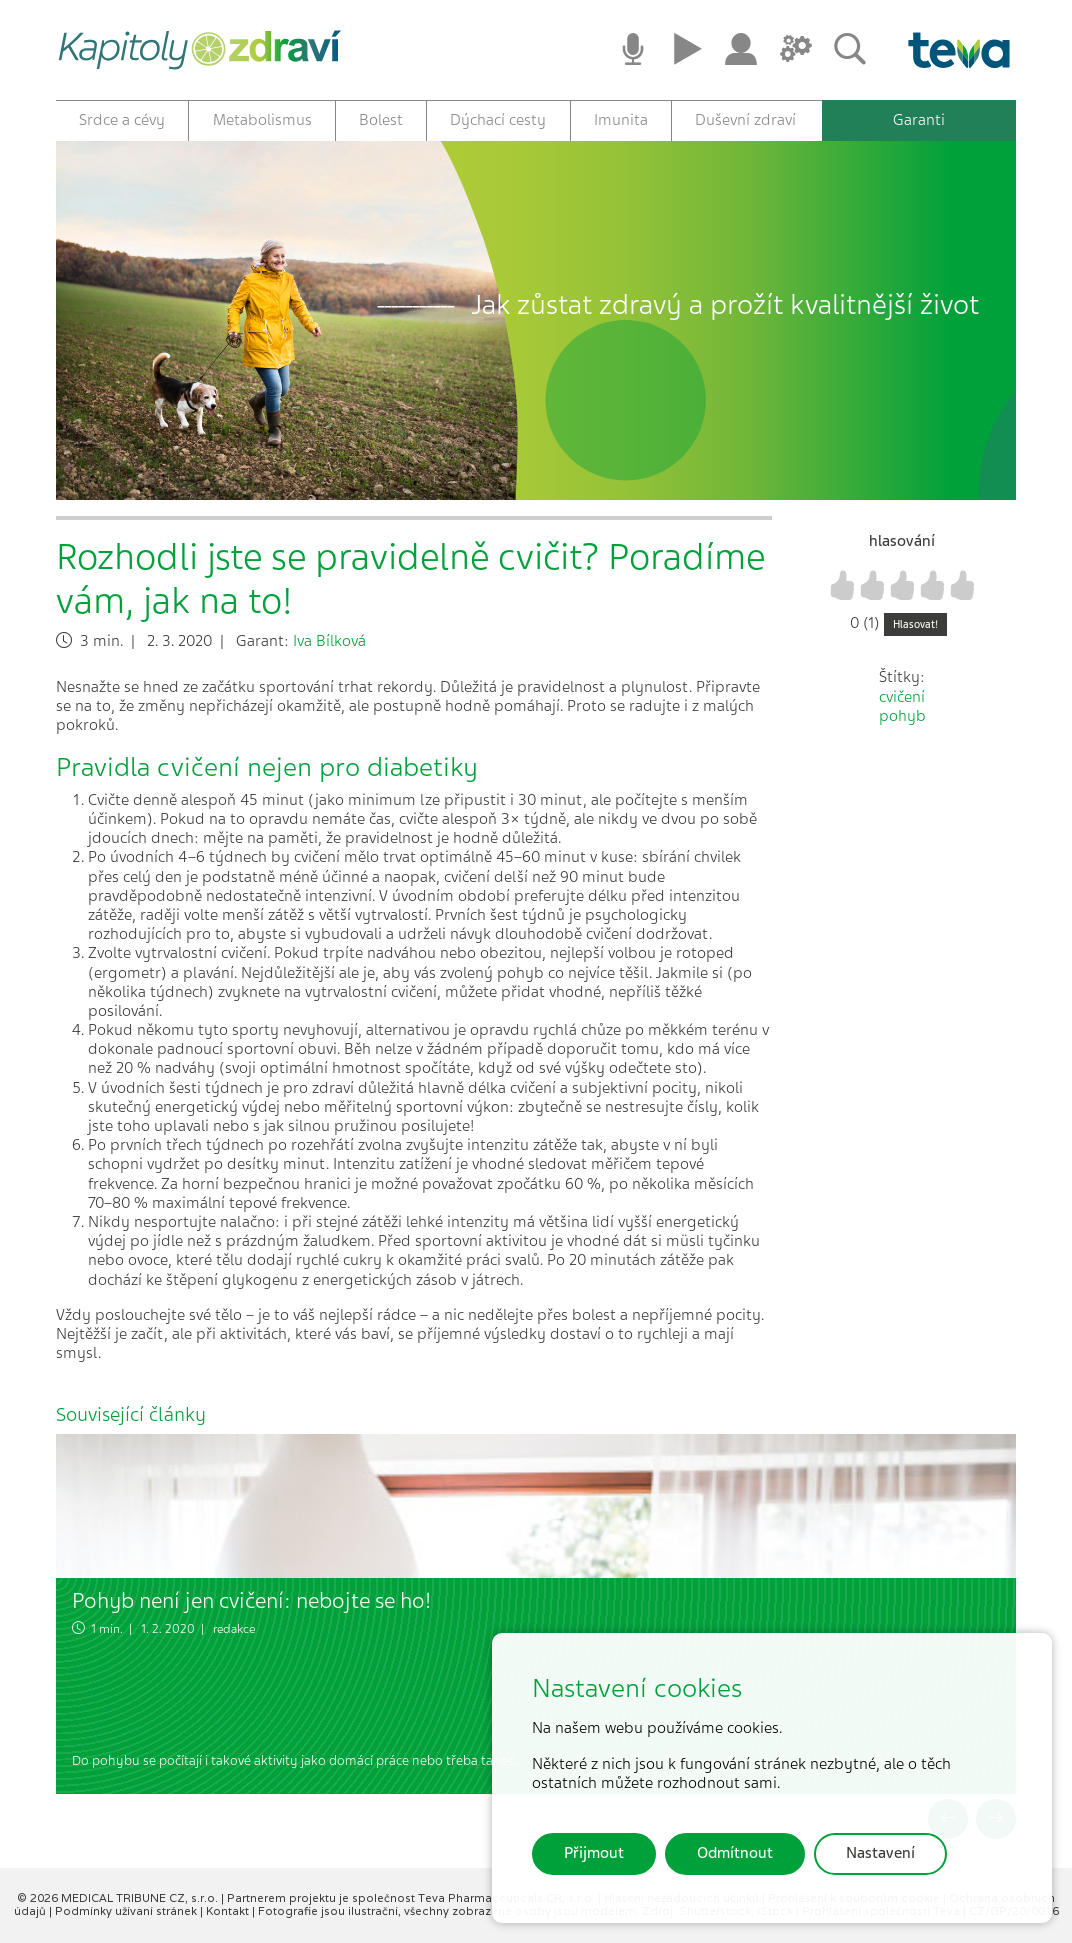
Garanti (919, 120)
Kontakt (229, 1911)
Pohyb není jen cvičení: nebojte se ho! (251, 1600)
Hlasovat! (915, 624)
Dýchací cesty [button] (498, 120)
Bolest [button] (381, 120)
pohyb (902, 716)
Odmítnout (735, 1853)
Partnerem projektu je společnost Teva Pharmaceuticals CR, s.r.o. (412, 1898)
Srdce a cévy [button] (122, 120)
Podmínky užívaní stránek (127, 1911)
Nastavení (880, 1853)
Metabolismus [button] (262, 120)
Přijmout (594, 1853)
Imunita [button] (621, 120)
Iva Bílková (329, 641)
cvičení (902, 697)
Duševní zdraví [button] (745, 120)
